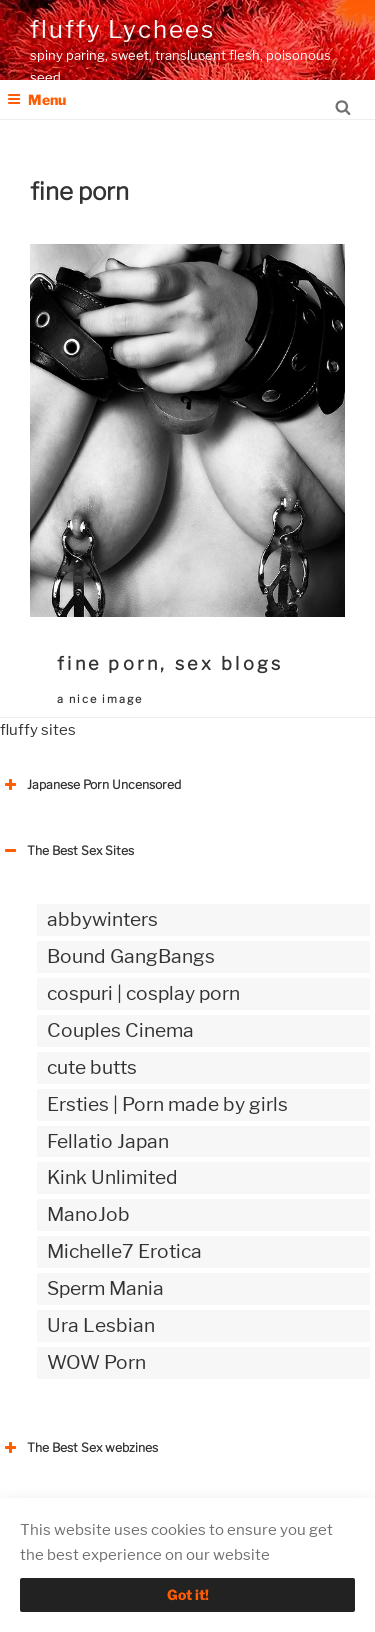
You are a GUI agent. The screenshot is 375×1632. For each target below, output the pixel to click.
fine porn (108, 663)
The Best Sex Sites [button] (67, 851)
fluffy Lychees (122, 29)
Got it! (188, 1594)
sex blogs (229, 663)
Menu (36, 99)
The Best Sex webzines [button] (79, 1448)
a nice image (100, 699)
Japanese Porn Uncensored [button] (90, 785)
